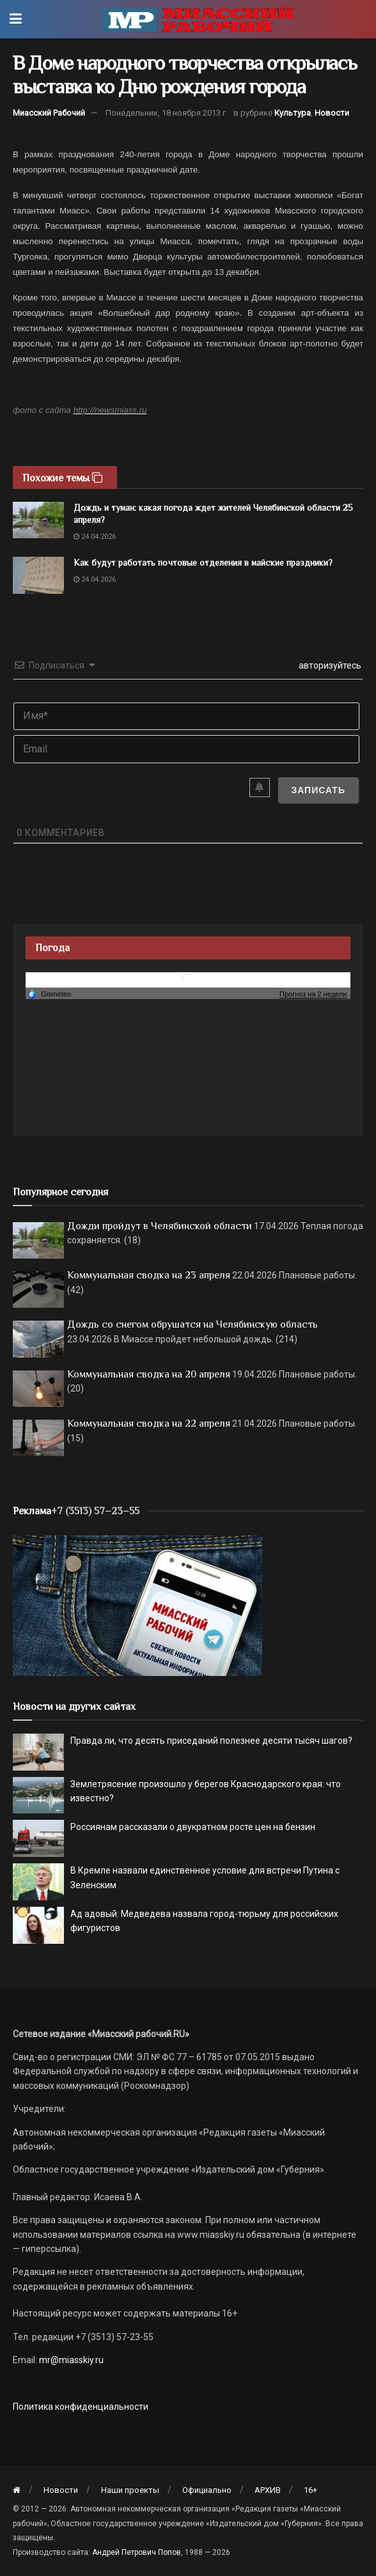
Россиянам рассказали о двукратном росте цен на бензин (192, 1827)
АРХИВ (268, 2490)
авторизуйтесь (329, 665)
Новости (332, 113)
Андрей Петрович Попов (136, 2552)
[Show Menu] (16, 19)
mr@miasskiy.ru (70, 2360)
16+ (310, 2490)
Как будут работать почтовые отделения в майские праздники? (203, 562)
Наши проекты (130, 2490)
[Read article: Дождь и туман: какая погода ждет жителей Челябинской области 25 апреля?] (38, 520)
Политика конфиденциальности (80, 2406)
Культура (292, 113)
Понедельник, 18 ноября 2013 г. (167, 113)
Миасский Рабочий (49, 113)
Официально (206, 2490)
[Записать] (318, 790)
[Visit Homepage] (198, 19)
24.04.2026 (95, 536)
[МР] (137, 1605)
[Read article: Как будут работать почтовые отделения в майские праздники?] (38, 575)
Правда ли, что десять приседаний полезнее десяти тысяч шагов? (211, 1740)
